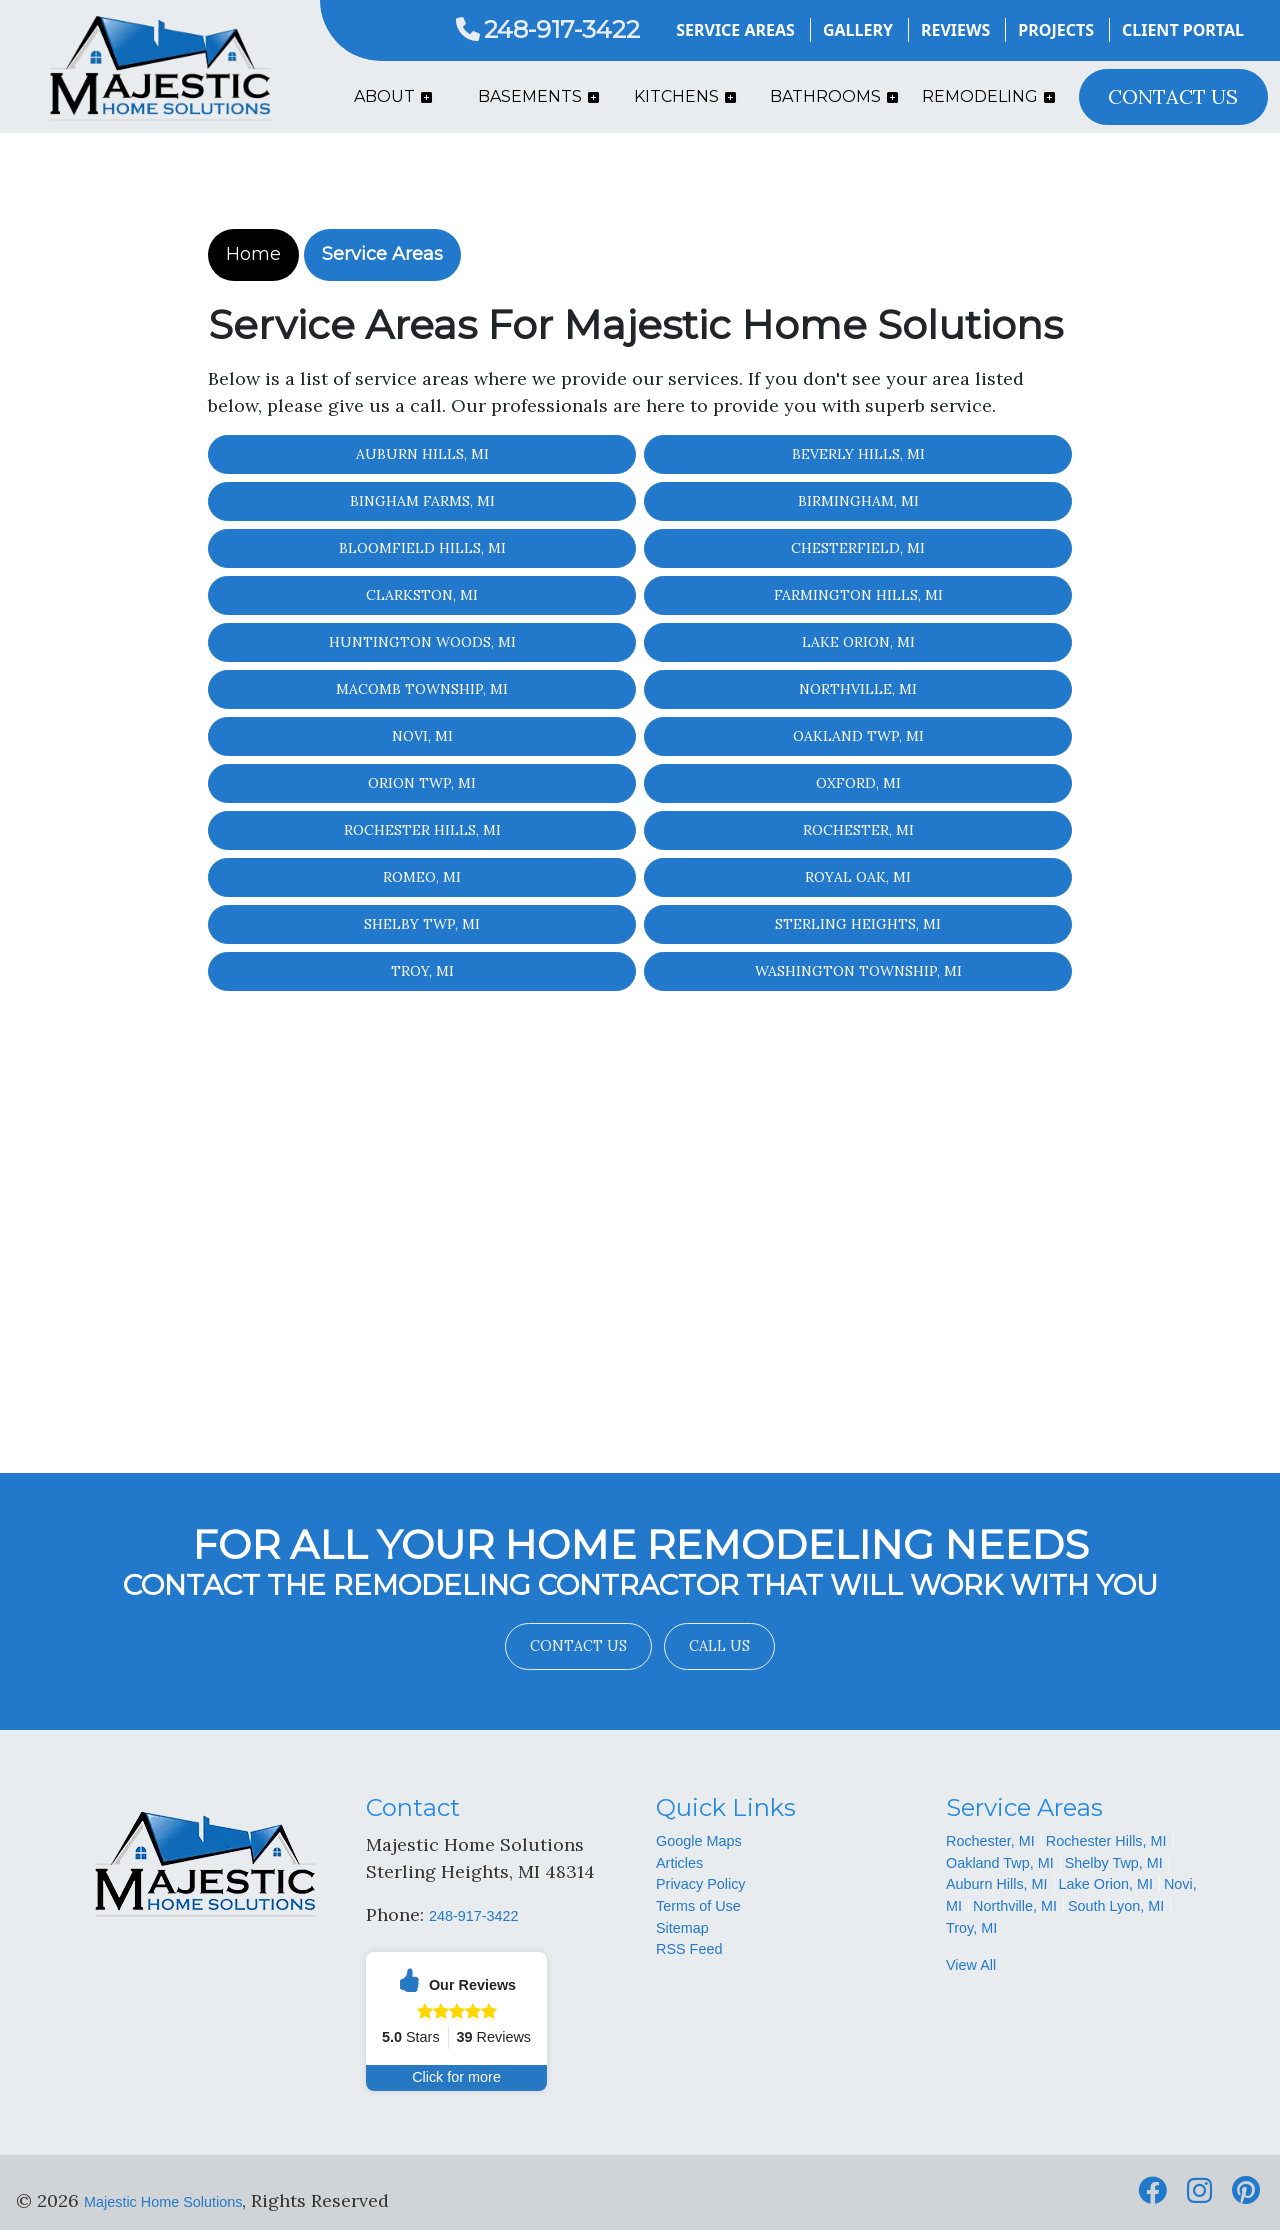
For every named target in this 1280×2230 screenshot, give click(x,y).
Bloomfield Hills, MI (422, 548)
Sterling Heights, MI (858, 924)
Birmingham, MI (858, 501)
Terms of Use (698, 1906)
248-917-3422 (548, 29)
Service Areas (735, 30)
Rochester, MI (858, 830)
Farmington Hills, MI (858, 595)
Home (253, 254)
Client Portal (1183, 30)
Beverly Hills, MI (858, 454)
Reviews (955, 30)
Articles (679, 1863)
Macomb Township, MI (422, 689)
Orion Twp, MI (422, 783)
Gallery (858, 30)
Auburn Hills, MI (422, 454)
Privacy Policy (701, 1884)
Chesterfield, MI (858, 548)
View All (971, 1965)
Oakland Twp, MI (858, 736)
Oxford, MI (858, 783)
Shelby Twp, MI (422, 924)
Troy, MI (422, 971)
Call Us (719, 1646)
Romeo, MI (422, 877)
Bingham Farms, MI (422, 501)
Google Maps (699, 1841)
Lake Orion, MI (858, 642)
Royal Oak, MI (858, 877)
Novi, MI (422, 736)
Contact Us (578, 1646)
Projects (1056, 30)
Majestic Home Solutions (163, 2202)
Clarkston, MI (422, 595)
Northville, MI (858, 689)
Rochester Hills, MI (422, 830)
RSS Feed (689, 1949)
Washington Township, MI (858, 971)
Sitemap (682, 1928)
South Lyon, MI (1116, 1906)
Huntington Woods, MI (422, 642)
